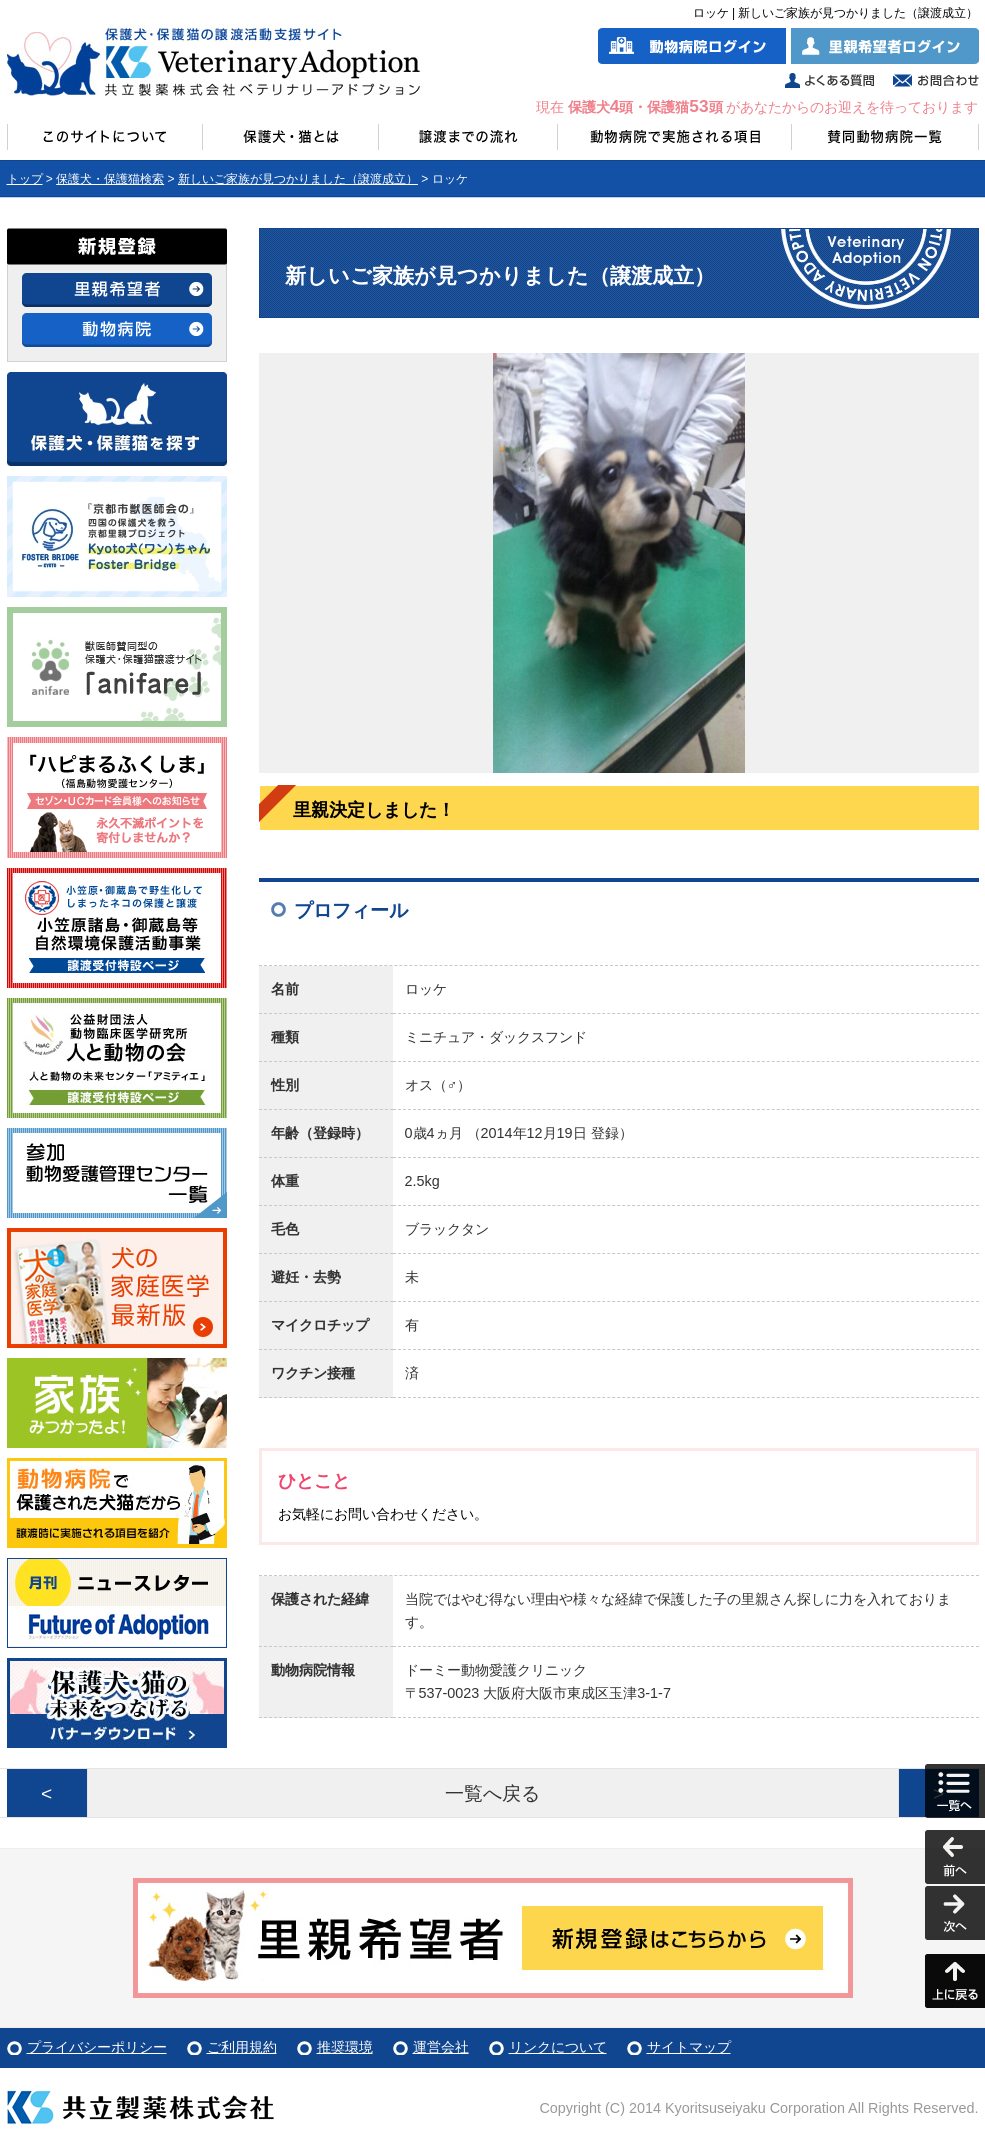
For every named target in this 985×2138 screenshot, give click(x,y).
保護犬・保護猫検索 (110, 179)
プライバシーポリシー (97, 2047)
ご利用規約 (242, 2047)
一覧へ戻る (492, 1793)
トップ (25, 179)
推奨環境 (345, 2047)
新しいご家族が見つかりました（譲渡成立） (298, 179)
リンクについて (558, 2047)
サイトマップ (689, 2047)
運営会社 (441, 2047)
